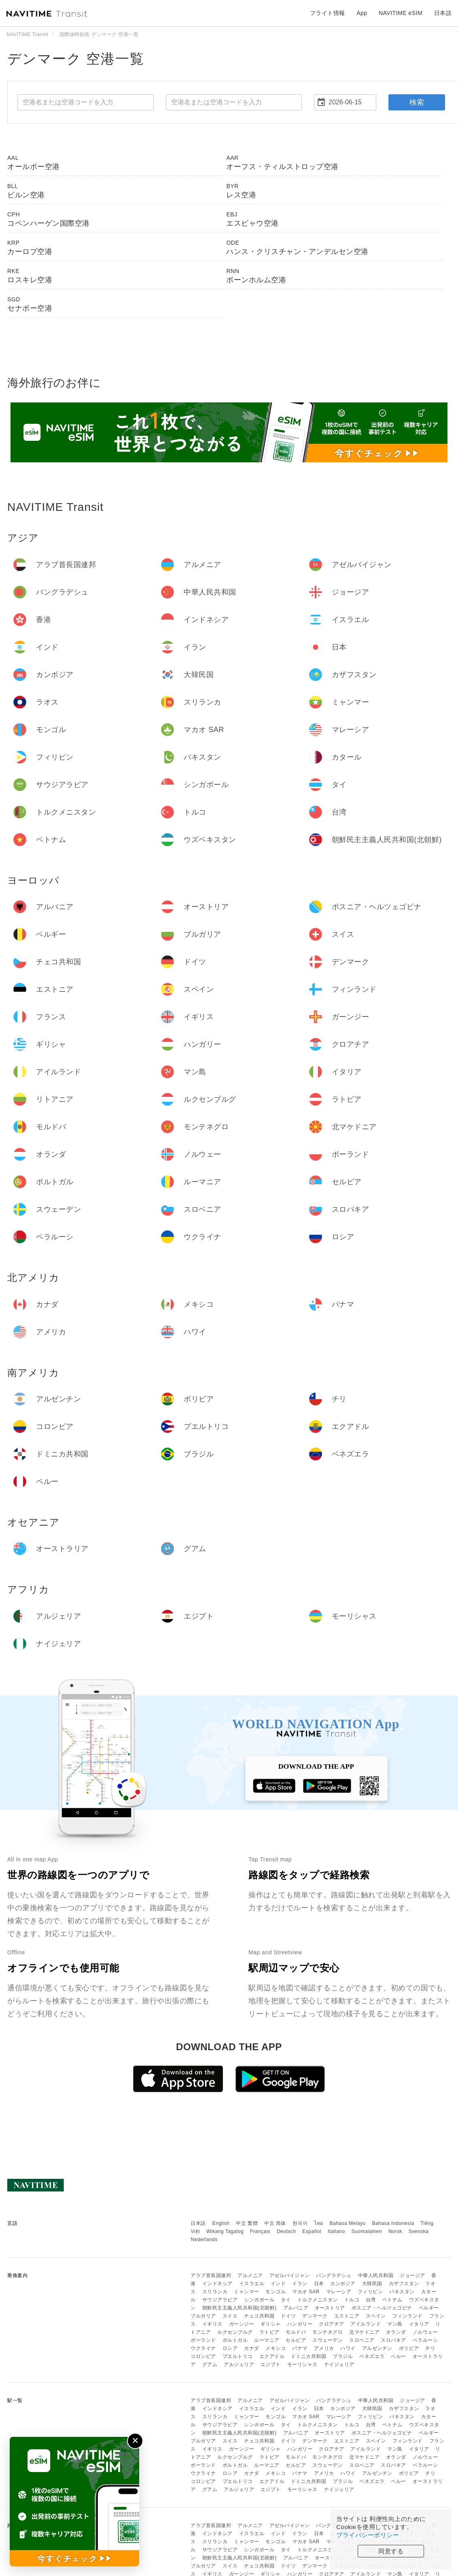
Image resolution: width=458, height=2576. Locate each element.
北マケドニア (364, 2332)
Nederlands (204, 2239)
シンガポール (259, 2300)
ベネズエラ (372, 2356)
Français (260, 2231)
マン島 (395, 2324)
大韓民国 (372, 2283)
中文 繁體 (247, 2223)
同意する (390, 2551)
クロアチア (331, 2324)
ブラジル (343, 2356)
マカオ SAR (306, 2291)
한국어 (300, 2223)
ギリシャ (271, 2324)
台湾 (371, 2300)
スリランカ (215, 2291)
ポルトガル (235, 2340)
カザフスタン (404, 2283)
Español (311, 2231)
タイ (286, 2300)
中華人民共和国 (376, 2275)
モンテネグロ (327, 2332)
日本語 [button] (443, 13)
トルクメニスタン (317, 2300)
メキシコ (275, 2348)
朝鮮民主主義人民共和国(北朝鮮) (239, 2308)
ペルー (398, 2356)
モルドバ (296, 2332)
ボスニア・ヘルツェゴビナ (382, 2308)
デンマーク (315, 2316)
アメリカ (324, 2348)
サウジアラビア (220, 2300)
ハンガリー (300, 2324)
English (221, 2223)
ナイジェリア (339, 2364)
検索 (416, 102)
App (361, 13)
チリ (430, 2348)
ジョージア (412, 2275)
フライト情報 (327, 13)
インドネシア (217, 2283)
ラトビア (269, 2332)
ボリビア (409, 2348)
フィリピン (370, 2291)
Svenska (419, 2231)
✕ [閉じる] (135, 2441)
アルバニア (296, 2308)
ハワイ (348, 2348)
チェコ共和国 (259, 2316)
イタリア (419, 2324)
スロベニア (362, 2340)
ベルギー (429, 2308)
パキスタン (402, 2291)
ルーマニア (267, 2340)
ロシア (230, 2348)
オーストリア (330, 2308)
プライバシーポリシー (367, 2535)
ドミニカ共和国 (309, 2356)
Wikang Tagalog (225, 2231)
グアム (210, 2364)
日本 (319, 2283)
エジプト (271, 2364)
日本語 (198, 2223)
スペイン (376, 2316)
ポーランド (203, 2340)
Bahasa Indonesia (393, 2223)
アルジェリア (239, 2364)
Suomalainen (367, 2231)
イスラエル (252, 2283)
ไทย (318, 2223)
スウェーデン (327, 2340)
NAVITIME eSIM (400, 13)
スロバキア (393, 2340)
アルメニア (250, 2275)
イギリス (212, 2324)
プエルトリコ (238, 2356)
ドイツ (288, 2316)
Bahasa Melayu (348, 2223)
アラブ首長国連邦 (211, 2275)
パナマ (299, 2348)
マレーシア (339, 2291)
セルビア (296, 2340)
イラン (299, 2283)
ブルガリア (203, 2316)
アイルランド (365, 2324)
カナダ (251, 2348)
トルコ (352, 2300)
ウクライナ (203, 2348)
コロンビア (203, 2356)
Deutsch (286, 2231)
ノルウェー (425, 2332)
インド (278, 2283)
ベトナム (392, 2300)
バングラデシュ (334, 2275)
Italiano (336, 2231)
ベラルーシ (425, 2340)
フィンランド (407, 2316)
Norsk (395, 2231)
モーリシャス (302, 2364)
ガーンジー (241, 2324)
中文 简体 (275, 2223)
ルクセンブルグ (235, 2332)
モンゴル (275, 2291)
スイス (230, 2316)
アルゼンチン (377, 2348)
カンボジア (343, 2283)
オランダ (396, 2332)
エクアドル (272, 2356)
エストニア (347, 2316)
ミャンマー (246, 2291)
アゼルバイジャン (289, 2275)
